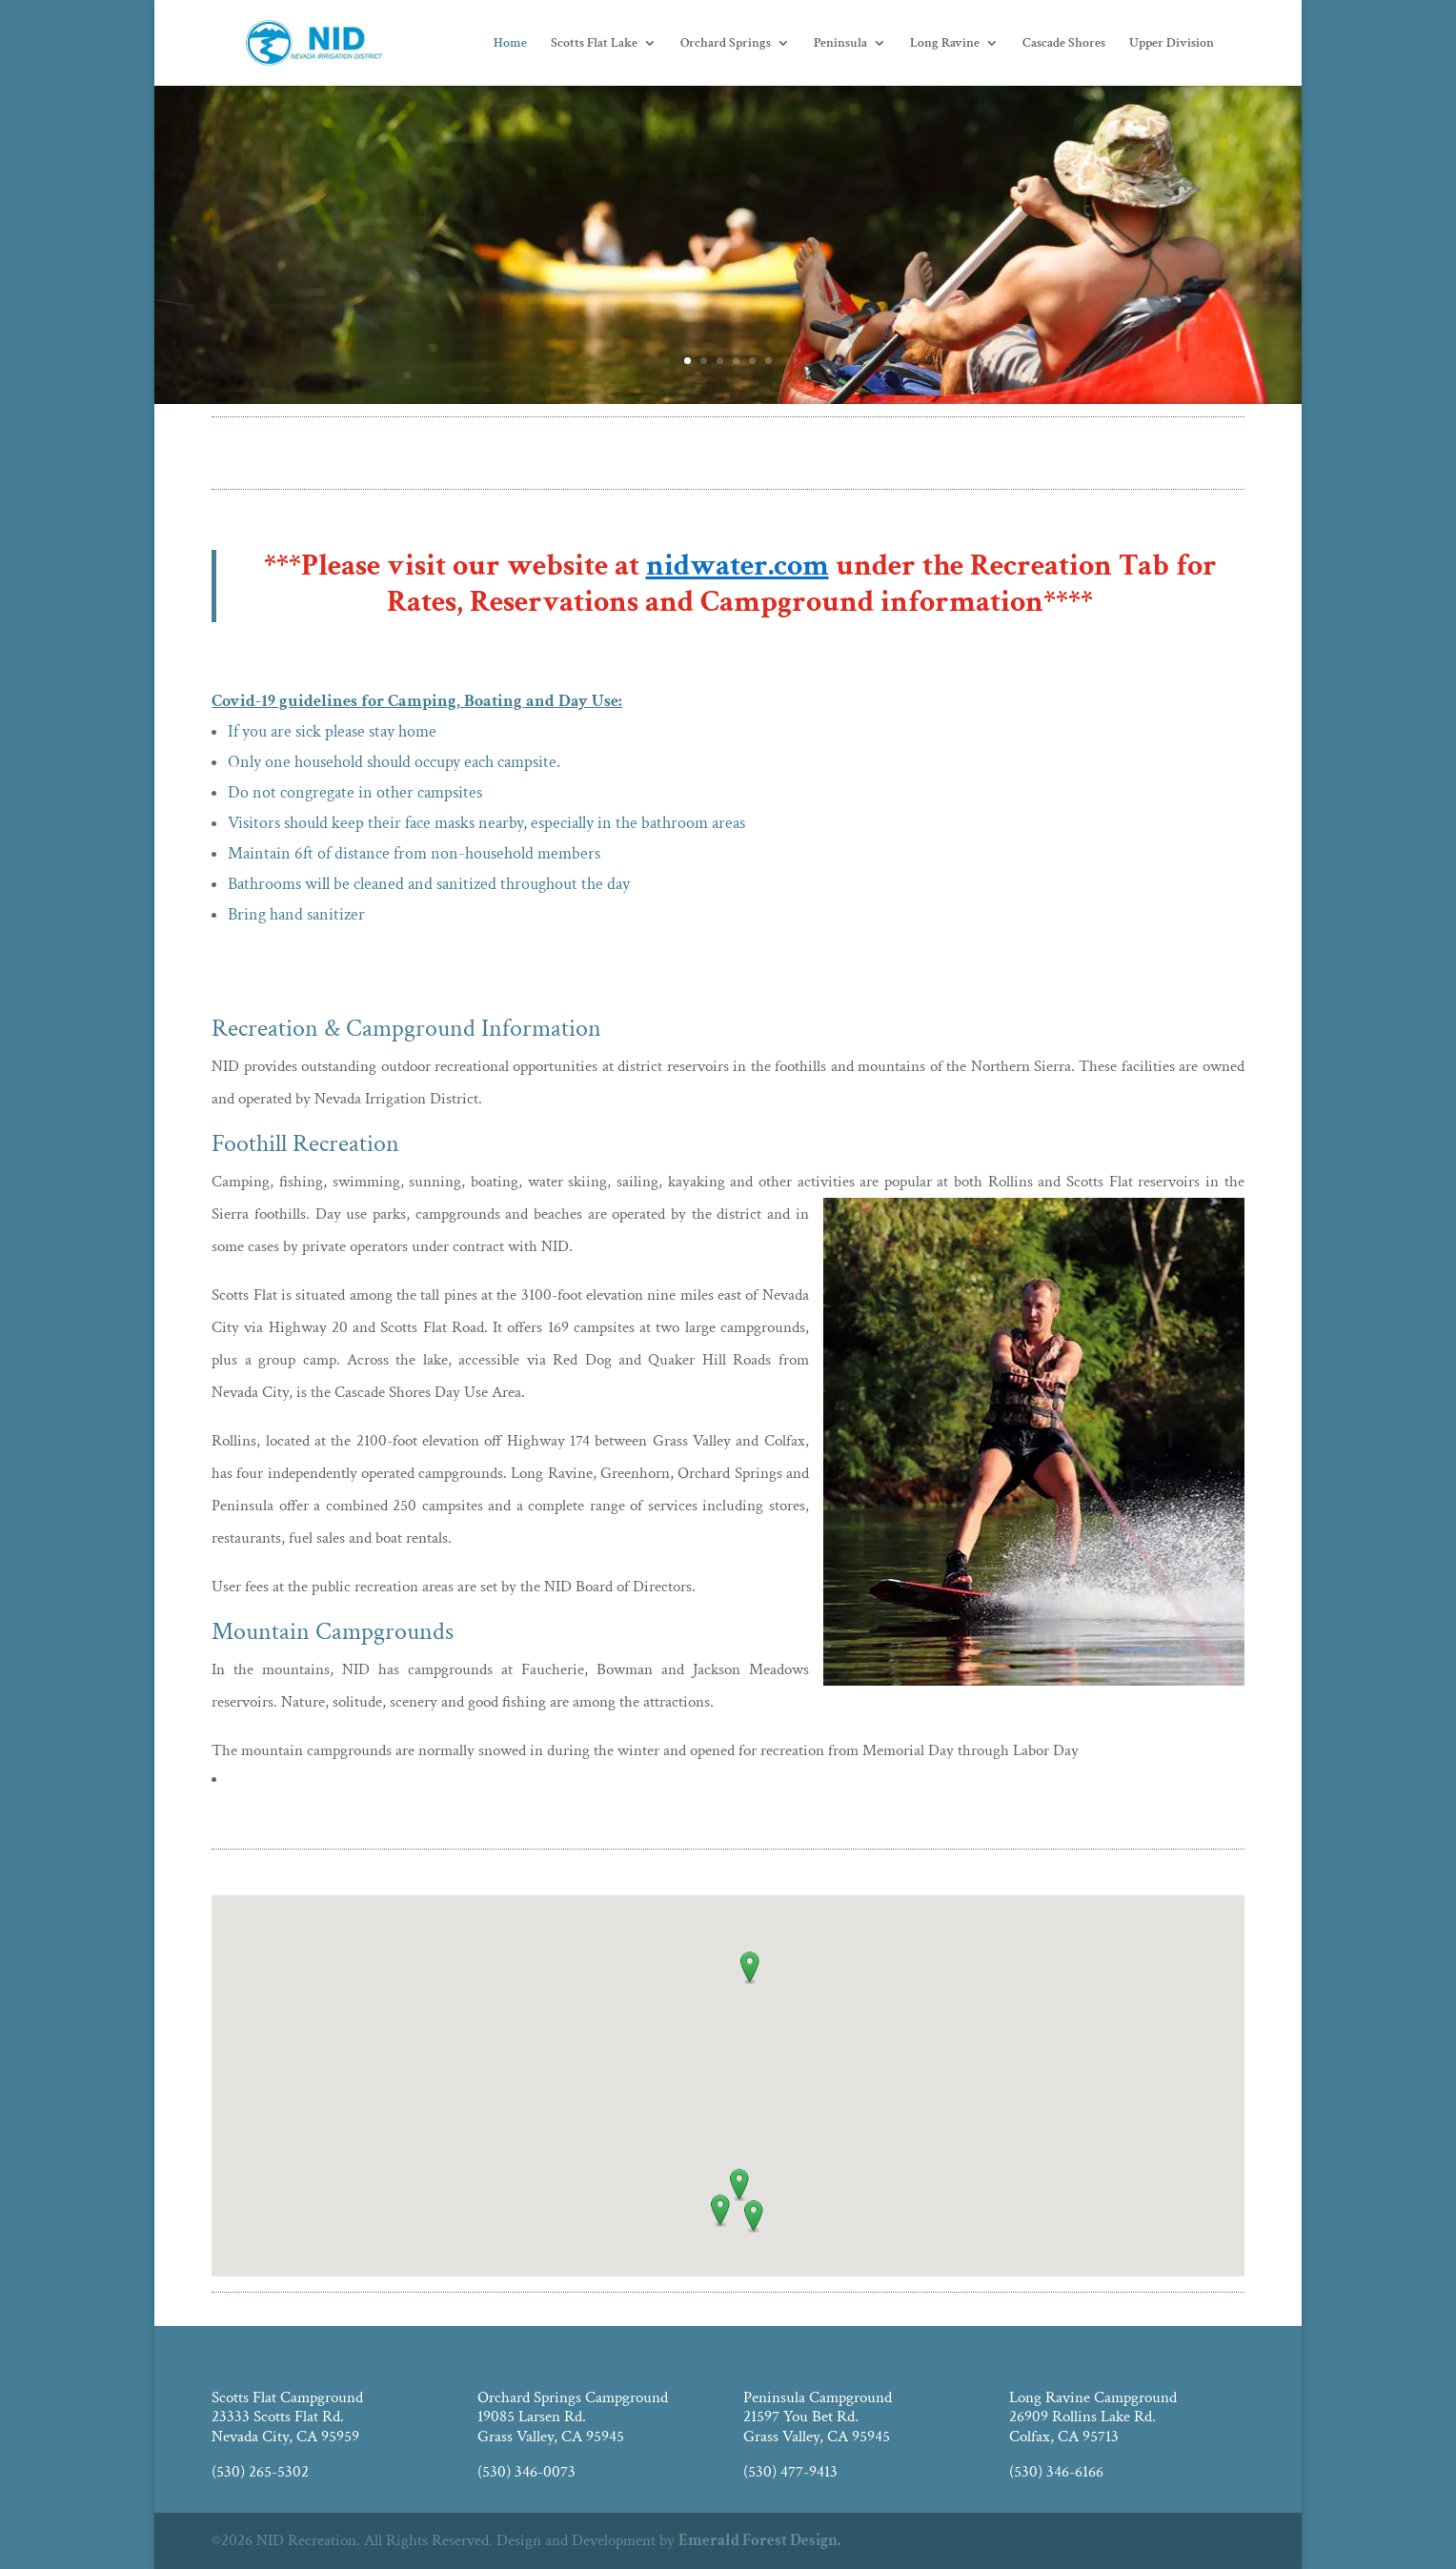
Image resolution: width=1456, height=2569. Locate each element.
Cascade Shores (1063, 43)
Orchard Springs (725, 43)
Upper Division (1171, 43)
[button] (749, 1968)
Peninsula (840, 43)
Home (510, 43)
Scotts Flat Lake (594, 43)
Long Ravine (945, 43)
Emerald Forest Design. (759, 2540)
